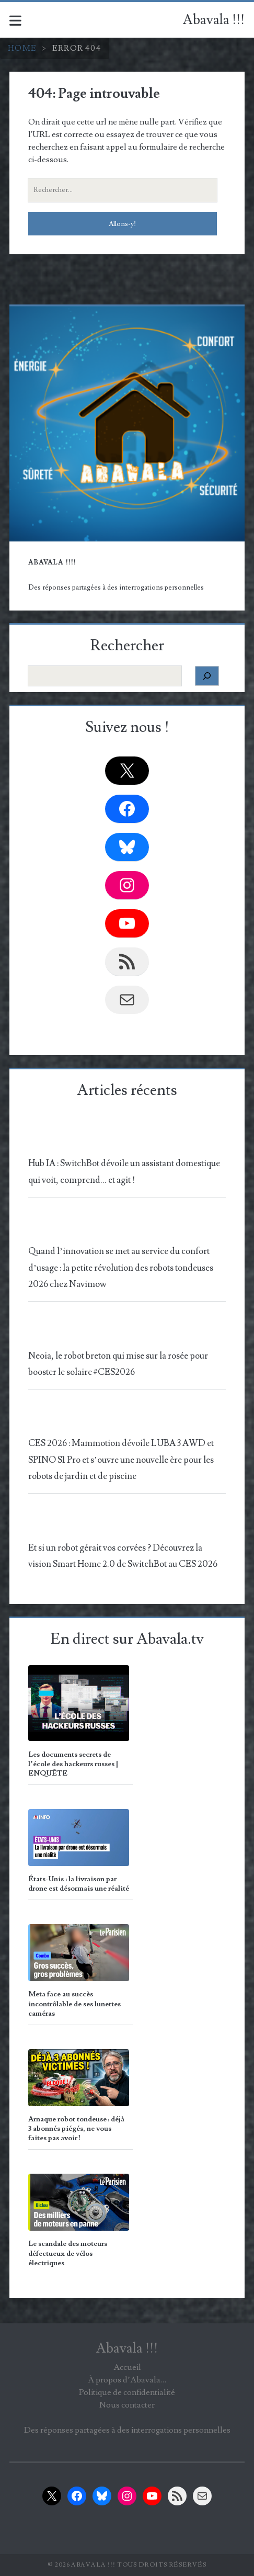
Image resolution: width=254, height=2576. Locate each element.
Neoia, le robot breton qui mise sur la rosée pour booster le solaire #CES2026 (118, 1364)
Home (22, 48)
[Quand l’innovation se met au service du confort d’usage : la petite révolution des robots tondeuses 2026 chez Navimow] (125, 1226)
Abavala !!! (214, 20)
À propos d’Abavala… (127, 2380)
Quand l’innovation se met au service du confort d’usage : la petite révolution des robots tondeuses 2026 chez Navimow (120, 1268)
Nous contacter (127, 2405)
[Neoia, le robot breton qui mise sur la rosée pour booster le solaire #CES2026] (125, 1331)
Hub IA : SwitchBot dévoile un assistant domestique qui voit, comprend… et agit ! (124, 1171)
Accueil (127, 2367)
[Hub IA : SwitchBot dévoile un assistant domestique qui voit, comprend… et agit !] (125, 1139)
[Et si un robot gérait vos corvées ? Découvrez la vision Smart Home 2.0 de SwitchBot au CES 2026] (125, 1523)
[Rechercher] (207, 676)
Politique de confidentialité (127, 2392)
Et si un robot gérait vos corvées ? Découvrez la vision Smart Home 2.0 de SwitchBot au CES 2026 (122, 1556)
